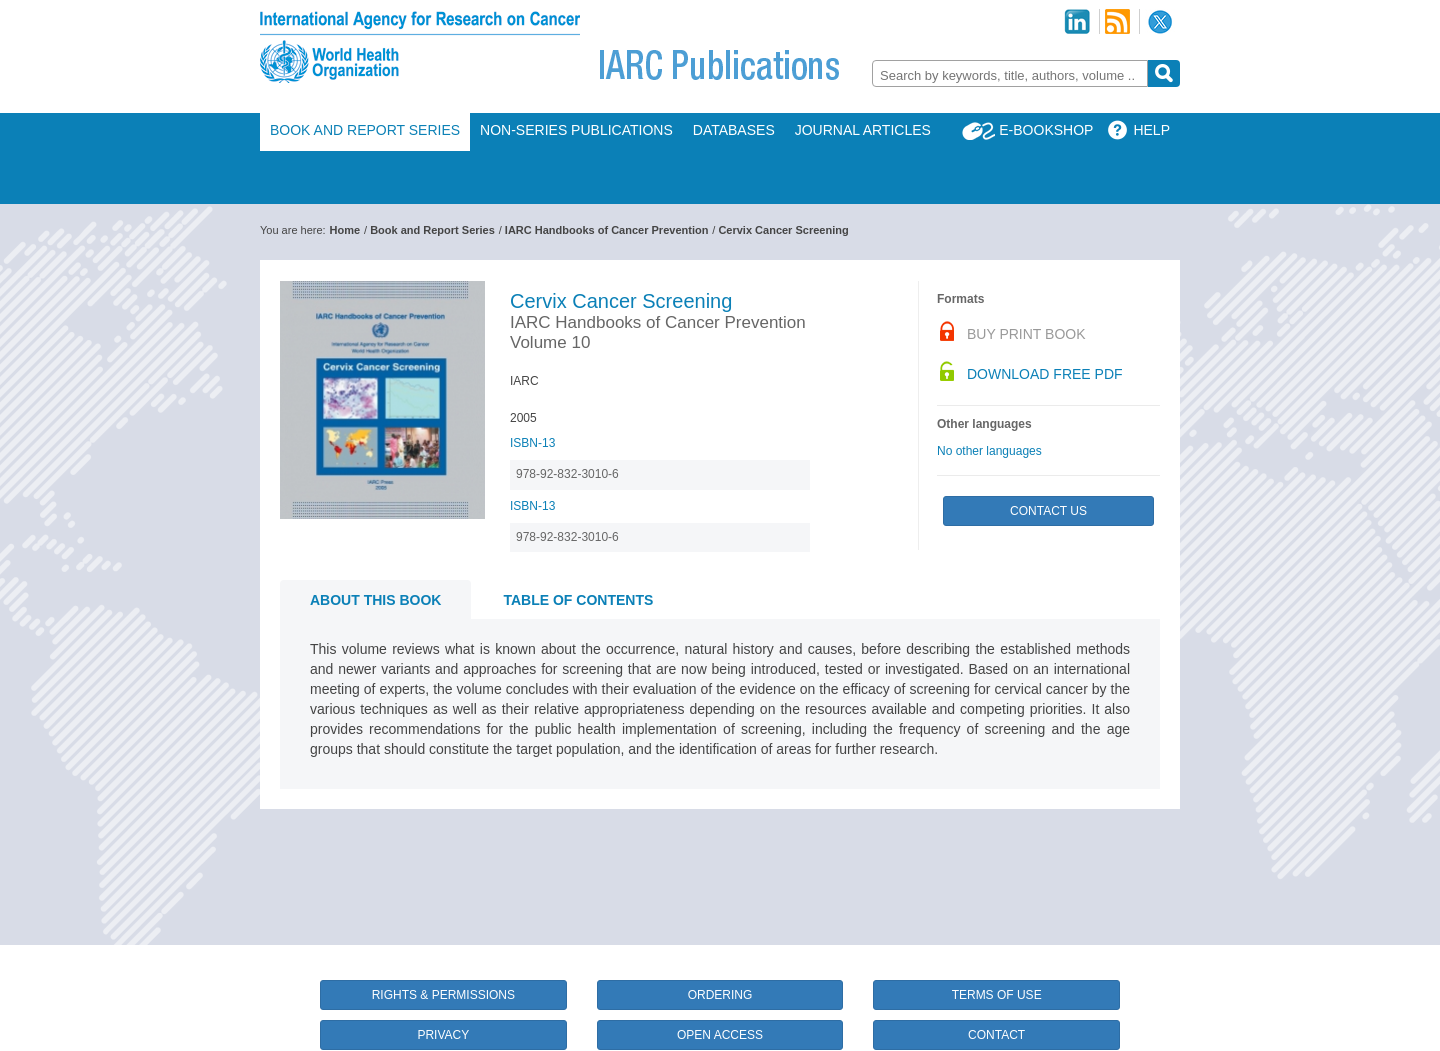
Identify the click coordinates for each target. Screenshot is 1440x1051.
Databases (734, 130)
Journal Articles (863, 130)
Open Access (720, 1035)
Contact (996, 1035)
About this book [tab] (375, 600)
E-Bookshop (1046, 130)
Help (1151, 130)
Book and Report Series (365, 130)
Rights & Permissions (443, 995)
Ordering (720, 995)
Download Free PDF (1045, 374)
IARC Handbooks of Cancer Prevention (607, 230)
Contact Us (1048, 511)
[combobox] (1010, 73)
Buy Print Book (1026, 334)
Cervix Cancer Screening (783, 230)
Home (345, 230)
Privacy (443, 1035)
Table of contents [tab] (578, 600)
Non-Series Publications (576, 130)
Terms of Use (997, 995)
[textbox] (1010, 75)
